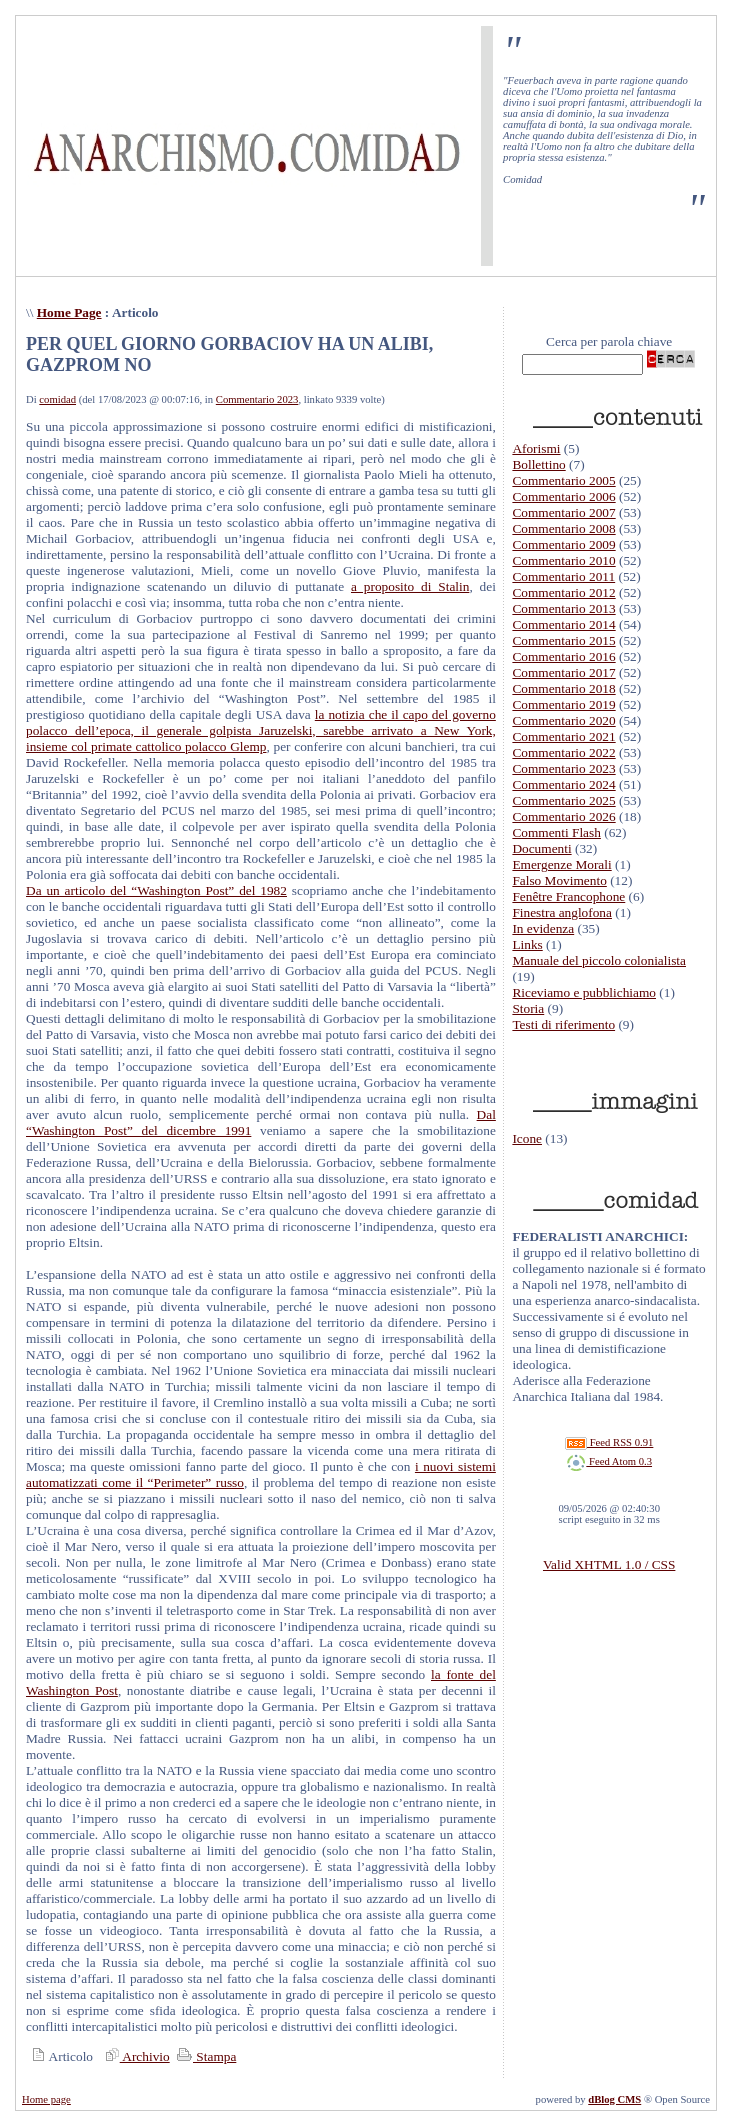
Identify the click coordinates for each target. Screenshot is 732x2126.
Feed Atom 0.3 (609, 1461)
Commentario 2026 (563, 816)
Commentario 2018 (563, 688)
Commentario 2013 (563, 608)
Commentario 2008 (563, 528)
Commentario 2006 (563, 496)
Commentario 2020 (563, 720)
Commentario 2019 (563, 704)
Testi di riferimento (563, 1024)
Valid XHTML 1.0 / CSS (609, 1564)
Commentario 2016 (563, 656)
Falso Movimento (559, 880)
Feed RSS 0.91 (609, 1442)
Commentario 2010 (563, 560)
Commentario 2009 (563, 544)
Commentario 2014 (563, 624)
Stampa (204, 2056)
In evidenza (543, 928)
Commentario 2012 (563, 592)
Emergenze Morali (561, 864)
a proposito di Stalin (410, 586)
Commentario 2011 (563, 576)
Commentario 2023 (257, 399)
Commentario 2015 (563, 640)
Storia (528, 1008)
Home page (46, 2099)
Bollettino (538, 464)
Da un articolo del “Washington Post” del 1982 (156, 890)
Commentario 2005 (563, 480)
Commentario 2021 (563, 736)
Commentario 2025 (563, 800)
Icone (527, 1138)
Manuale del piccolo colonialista (599, 960)
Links (527, 944)
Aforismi (536, 448)
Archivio (135, 2056)
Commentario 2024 (563, 784)
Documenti (541, 848)
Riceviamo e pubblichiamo (584, 992)
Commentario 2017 (563, 672)
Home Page (69, 312)
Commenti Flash (556, 832)
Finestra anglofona (562, 912)
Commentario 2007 (563, 512)
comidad (57, 399)
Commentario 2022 (563, 752)
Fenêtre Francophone (568, 896)
